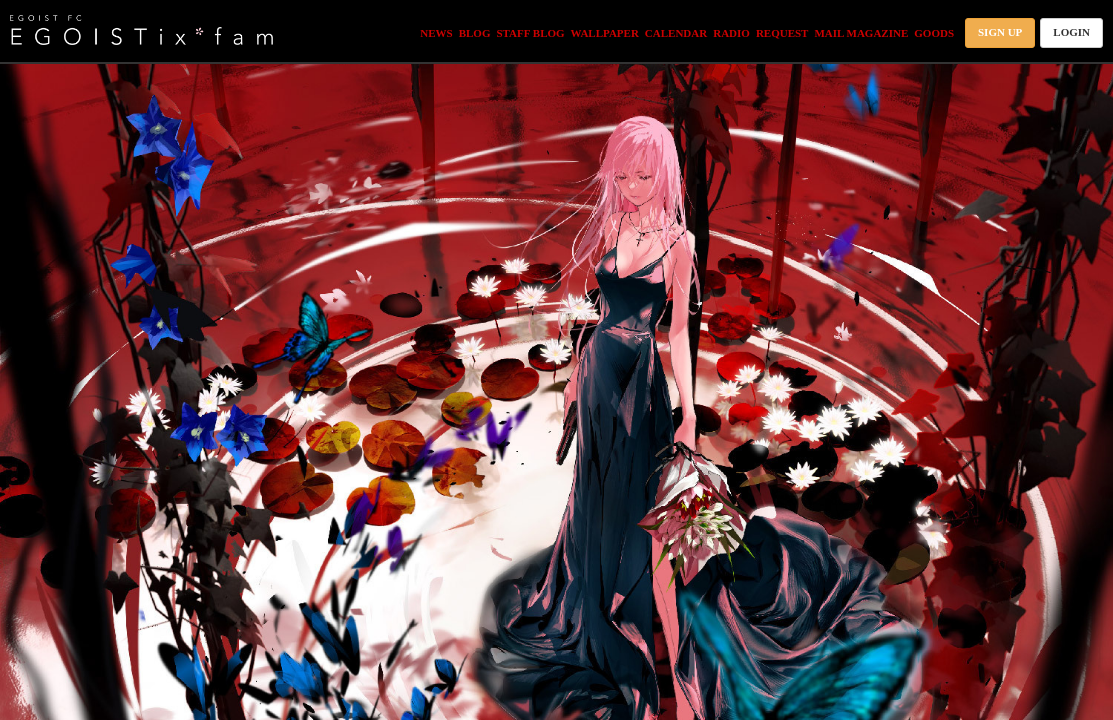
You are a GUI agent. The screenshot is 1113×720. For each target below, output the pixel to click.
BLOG (475, 33)
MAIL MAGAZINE (861, 33)
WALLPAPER (605, 33)
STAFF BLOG (530, 33)
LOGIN (1071, 32)
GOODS (934, 33)
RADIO (731, 33)
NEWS (436, 33)
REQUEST (782, 33)
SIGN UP (1000, 32)
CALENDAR (676, 33)
